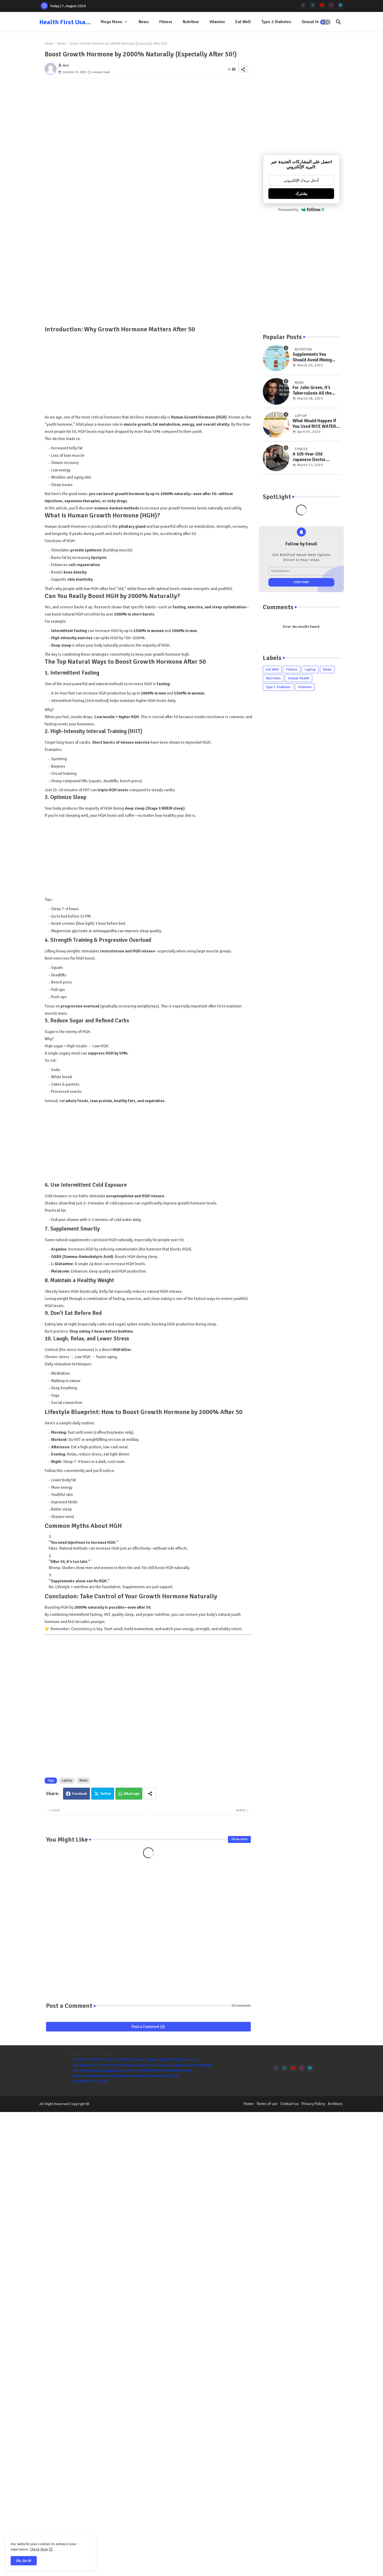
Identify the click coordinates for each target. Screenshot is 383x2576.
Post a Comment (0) (148, 2026)
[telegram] (340, 5)
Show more (239, 1839)
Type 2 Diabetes (276, 21)
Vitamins (217, 21)
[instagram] (331, 5)
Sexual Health (314, 21)
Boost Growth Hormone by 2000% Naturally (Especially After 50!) (125, 2075)
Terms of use (267, 2103)
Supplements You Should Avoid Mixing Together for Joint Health (312, 357)
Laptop (67, 1780)
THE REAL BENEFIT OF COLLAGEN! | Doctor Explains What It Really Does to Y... (136, 2059)
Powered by (301, 209)
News (144, 21)
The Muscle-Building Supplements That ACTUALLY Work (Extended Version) (132, 2070)
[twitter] (312, 5)
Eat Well (243, 21)
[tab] (114, 22)
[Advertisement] (148, 144)
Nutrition (191, 21)
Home (49, 43)
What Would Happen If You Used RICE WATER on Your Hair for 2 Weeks (314, 423)
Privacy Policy (313, 2103)
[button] (325, 22)
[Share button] (150, 1794)
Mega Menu (111, 21)
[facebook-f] (303, 5)
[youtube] (322, 5)
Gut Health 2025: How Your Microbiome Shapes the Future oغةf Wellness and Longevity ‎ (142, 2065)
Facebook (79, 1794)
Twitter (105, 1794)
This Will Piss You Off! (90, 2081)
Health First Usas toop (71, 22)
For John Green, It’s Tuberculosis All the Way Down (312, 390)
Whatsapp (131, 1794)
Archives (335, 2103)
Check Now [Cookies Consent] (39, 2549)
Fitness (165, 21)
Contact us (289, 2103)
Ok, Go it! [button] (23, 2560)
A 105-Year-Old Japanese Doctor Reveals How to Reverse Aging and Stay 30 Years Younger (316, 456)
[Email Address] (301, 571)
